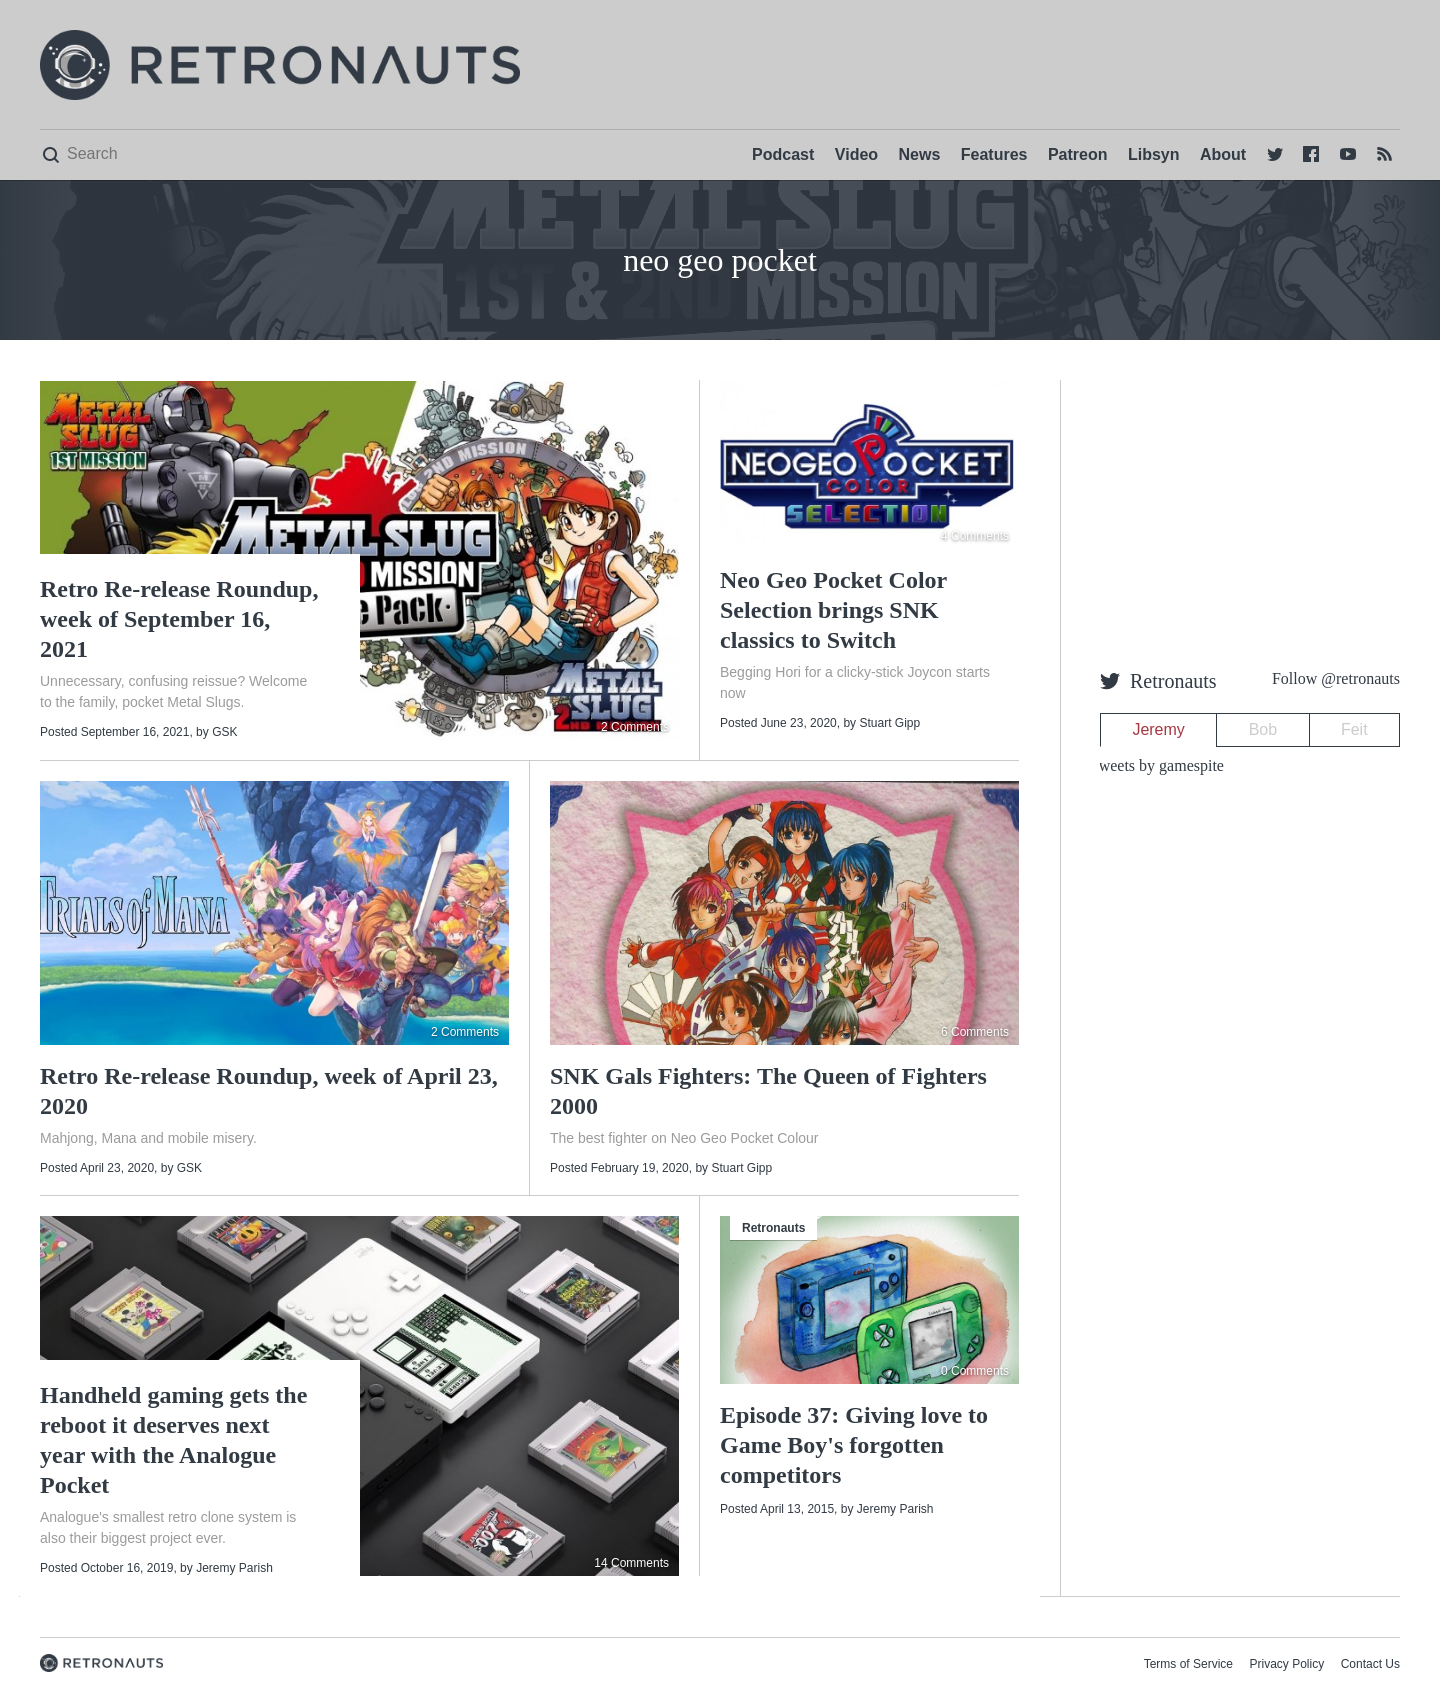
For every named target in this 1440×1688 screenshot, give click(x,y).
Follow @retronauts (1336, 678)
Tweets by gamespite (1157, 765)
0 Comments (975, 1371)
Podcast (783, 154)
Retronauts (773, 1228)
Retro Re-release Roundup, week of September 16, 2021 (179, 619)
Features (994, 154)
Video (856, 154)
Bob (1263, 729)
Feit (1354, 729)
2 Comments (635, 727)
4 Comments (975, 536)
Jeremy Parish (234, 1568)
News (920, 154)
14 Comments (631, 1563)
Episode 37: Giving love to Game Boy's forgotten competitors (854, 1445)
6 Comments (975, 1032)
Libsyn (1154, 154)
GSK (224, 732)
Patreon (1078, 154)
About (1223, 154)
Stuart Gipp (889, 723)
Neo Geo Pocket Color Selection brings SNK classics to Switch (833, 610)
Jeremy (1158, 729)
